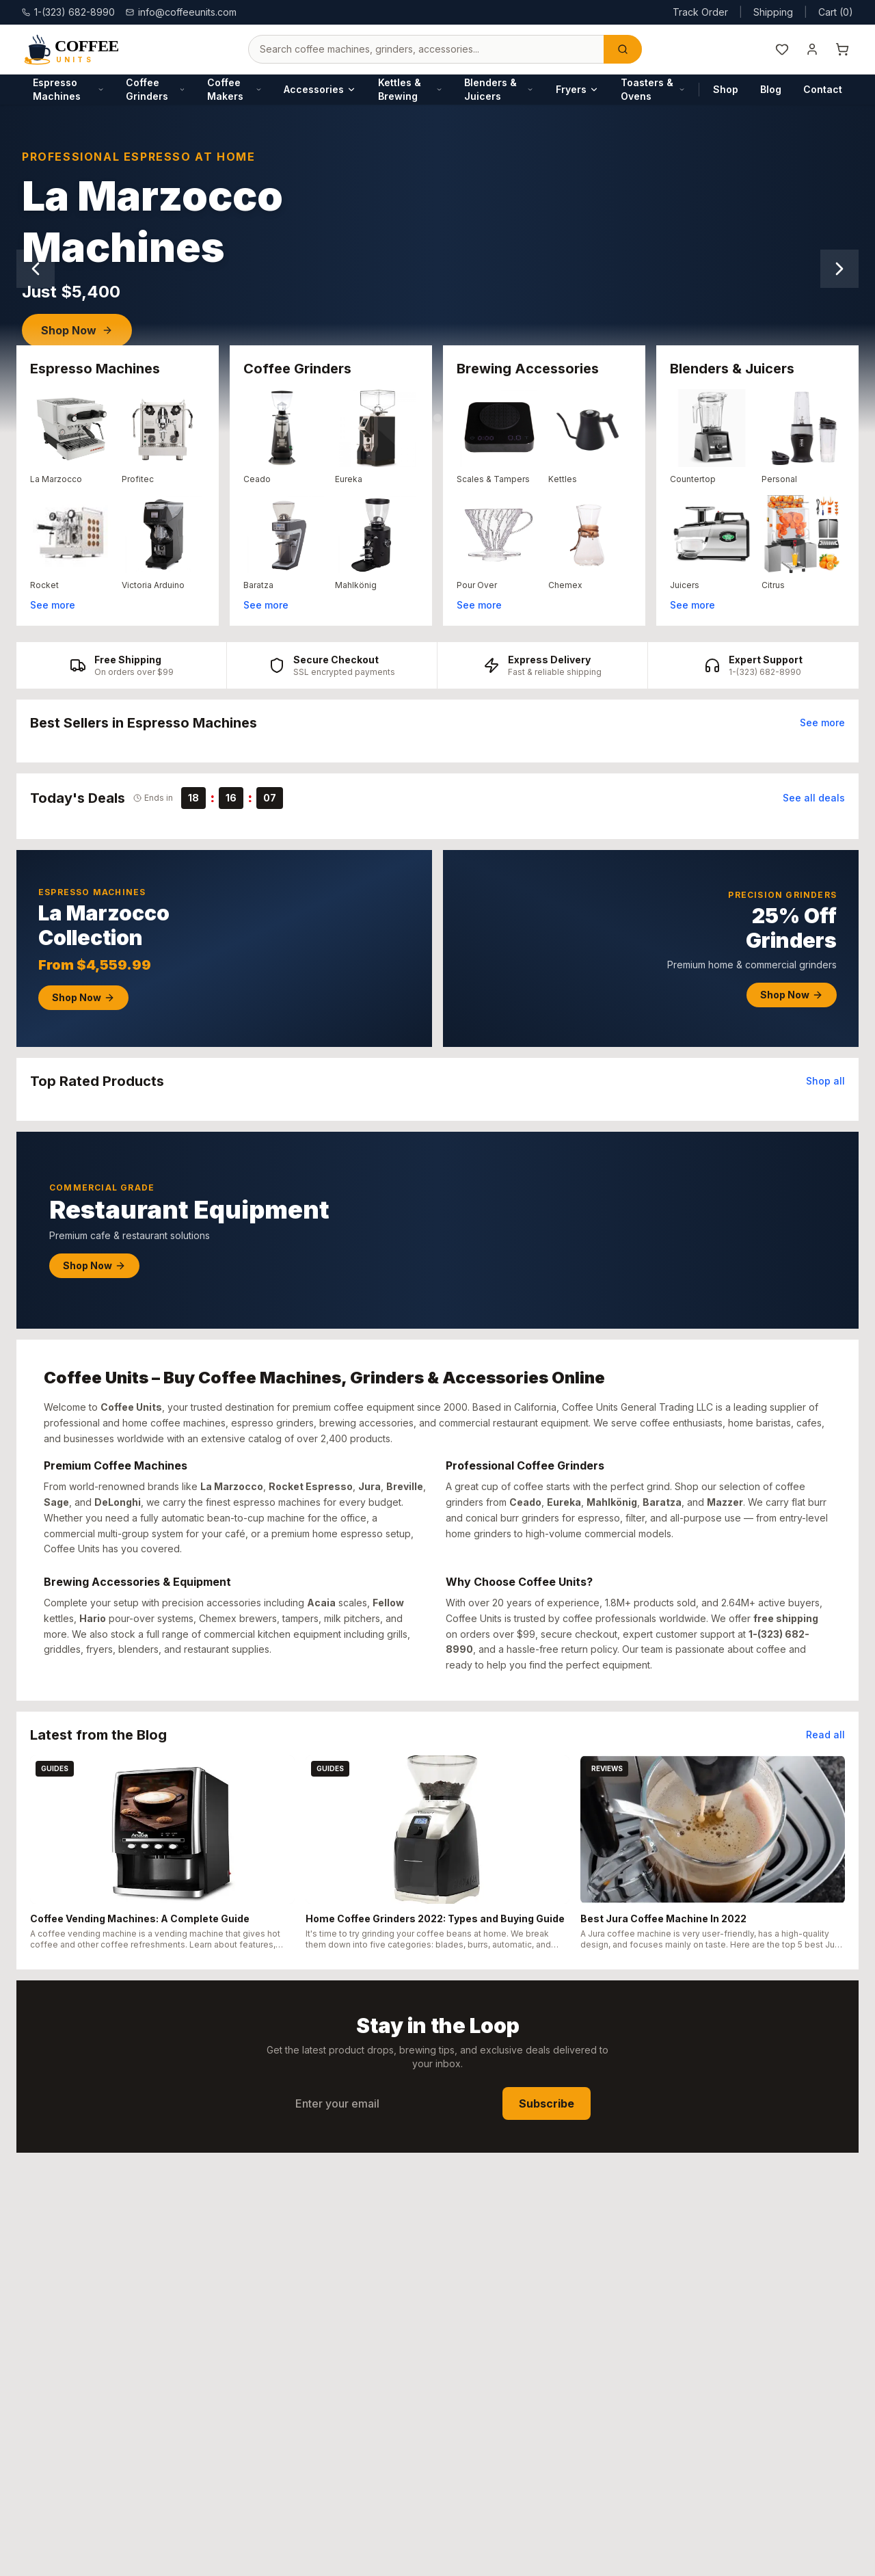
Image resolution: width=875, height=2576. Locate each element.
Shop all (825, 1081)
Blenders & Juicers (498, 89)
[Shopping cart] (842, 49)
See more (52, 605)
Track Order (700, 12)
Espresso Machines (68, 89)
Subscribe (546, 2103)
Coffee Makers (234, 89)
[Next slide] (839, 269)
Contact (822, 89)
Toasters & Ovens (653, 89)
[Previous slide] (35, 269)
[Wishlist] (782, 49)
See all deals (814, 798)
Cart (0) (835, 12)
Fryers (577, 89)
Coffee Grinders (155, 89)
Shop (725, 89)
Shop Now (77, 330)
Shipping (773, 12)
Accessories (320, 89)
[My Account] (812, 49)
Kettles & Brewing (410, 89)
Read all (825, 1734)
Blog (770, 89)
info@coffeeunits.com (181, 12)
